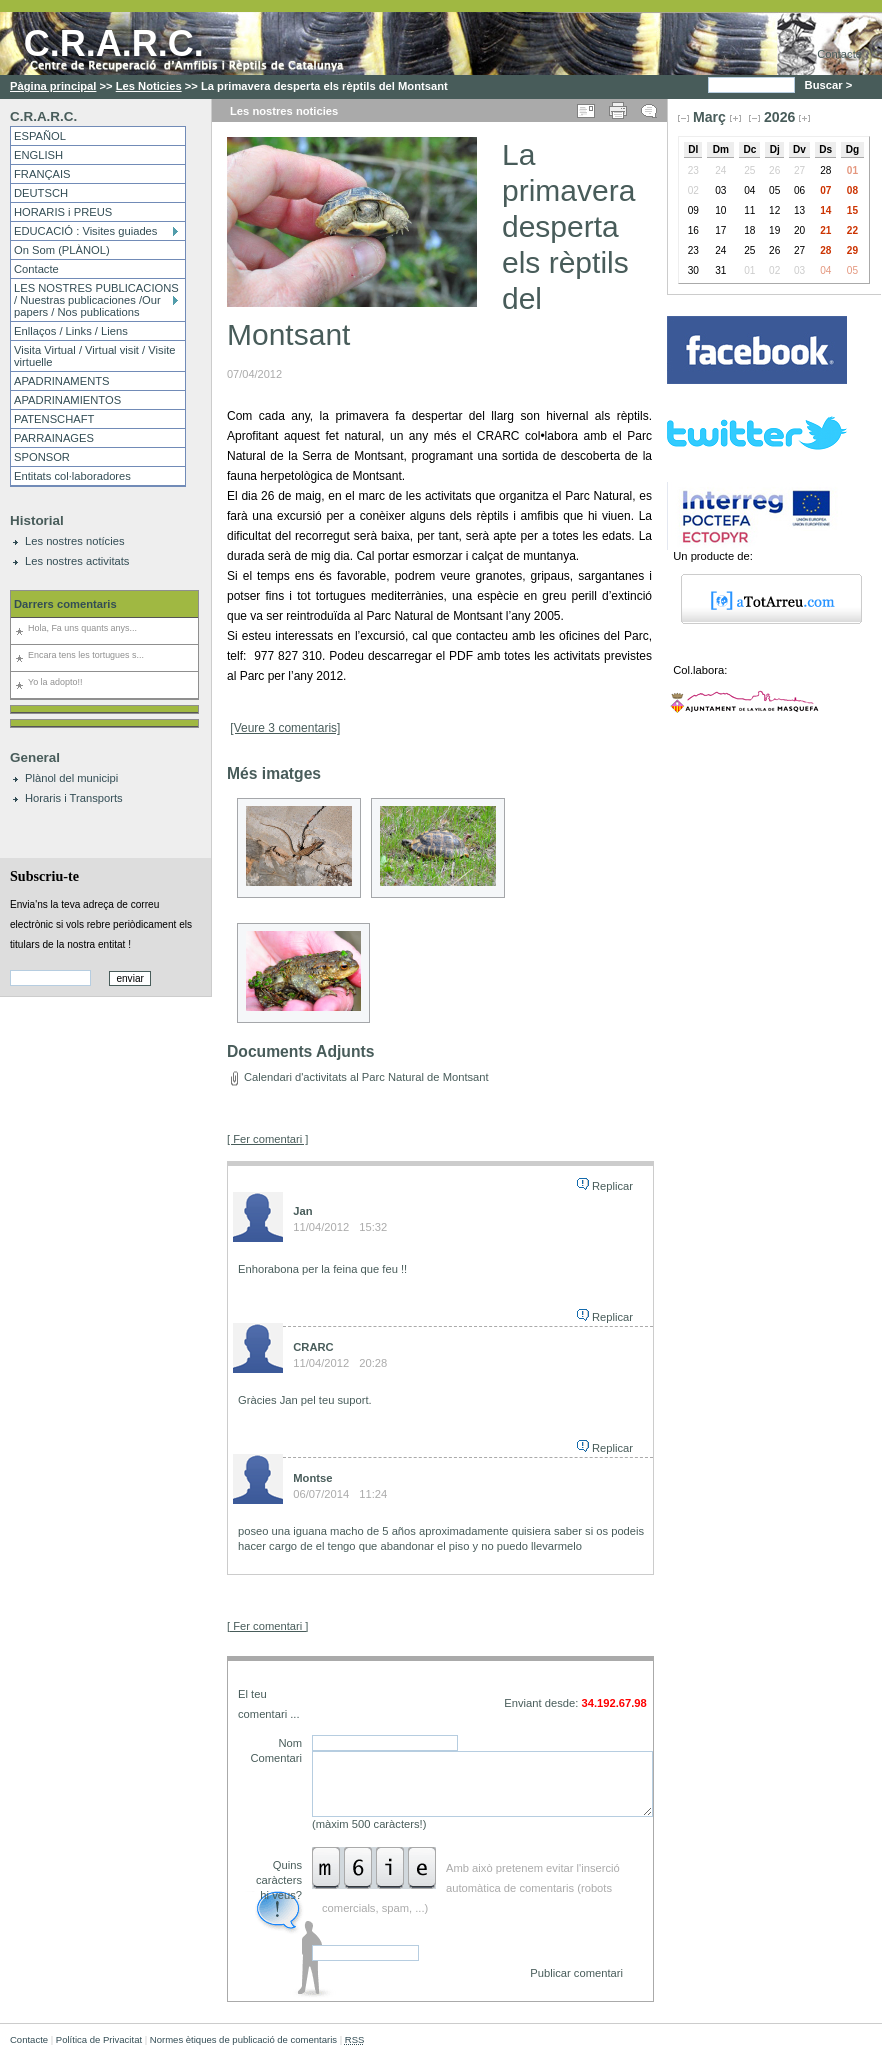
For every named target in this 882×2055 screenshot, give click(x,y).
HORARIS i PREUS (63, 212)
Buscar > (830, 85)
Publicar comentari (576, 1973)
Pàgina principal (53, 86)
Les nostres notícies (75, 541)
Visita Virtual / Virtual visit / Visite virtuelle (94, 356)
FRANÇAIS (42, 174)
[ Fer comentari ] (267, 1139)
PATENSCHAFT (54, 419)
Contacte (839, 54)
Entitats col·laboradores (72, 476)
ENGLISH (38, 155)
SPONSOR (42, 457)
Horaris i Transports (74, 798)
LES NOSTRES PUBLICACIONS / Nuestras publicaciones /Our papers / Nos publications (96, 300)
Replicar (612, 1186)
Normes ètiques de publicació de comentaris (243, 2039)
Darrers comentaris (65, 604)
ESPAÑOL (40, 136)
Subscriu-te (44, 876)
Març (709, 117)
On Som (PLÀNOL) (62, 250)
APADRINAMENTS (62, 381)
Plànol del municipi (71, 778)
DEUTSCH (41, 193)
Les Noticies (149, 86)
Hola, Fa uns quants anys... (82, 628)
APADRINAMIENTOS (67, 400)
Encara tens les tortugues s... (86, 655)
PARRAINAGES (54, 438)
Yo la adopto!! (55, 682)
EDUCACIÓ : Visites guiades (85, 231)
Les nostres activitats (77, 561)
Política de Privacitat (99, 2039)
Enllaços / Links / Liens (71, 331)
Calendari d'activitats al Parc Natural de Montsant (366, 1077)
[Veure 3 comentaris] (285, 728)
